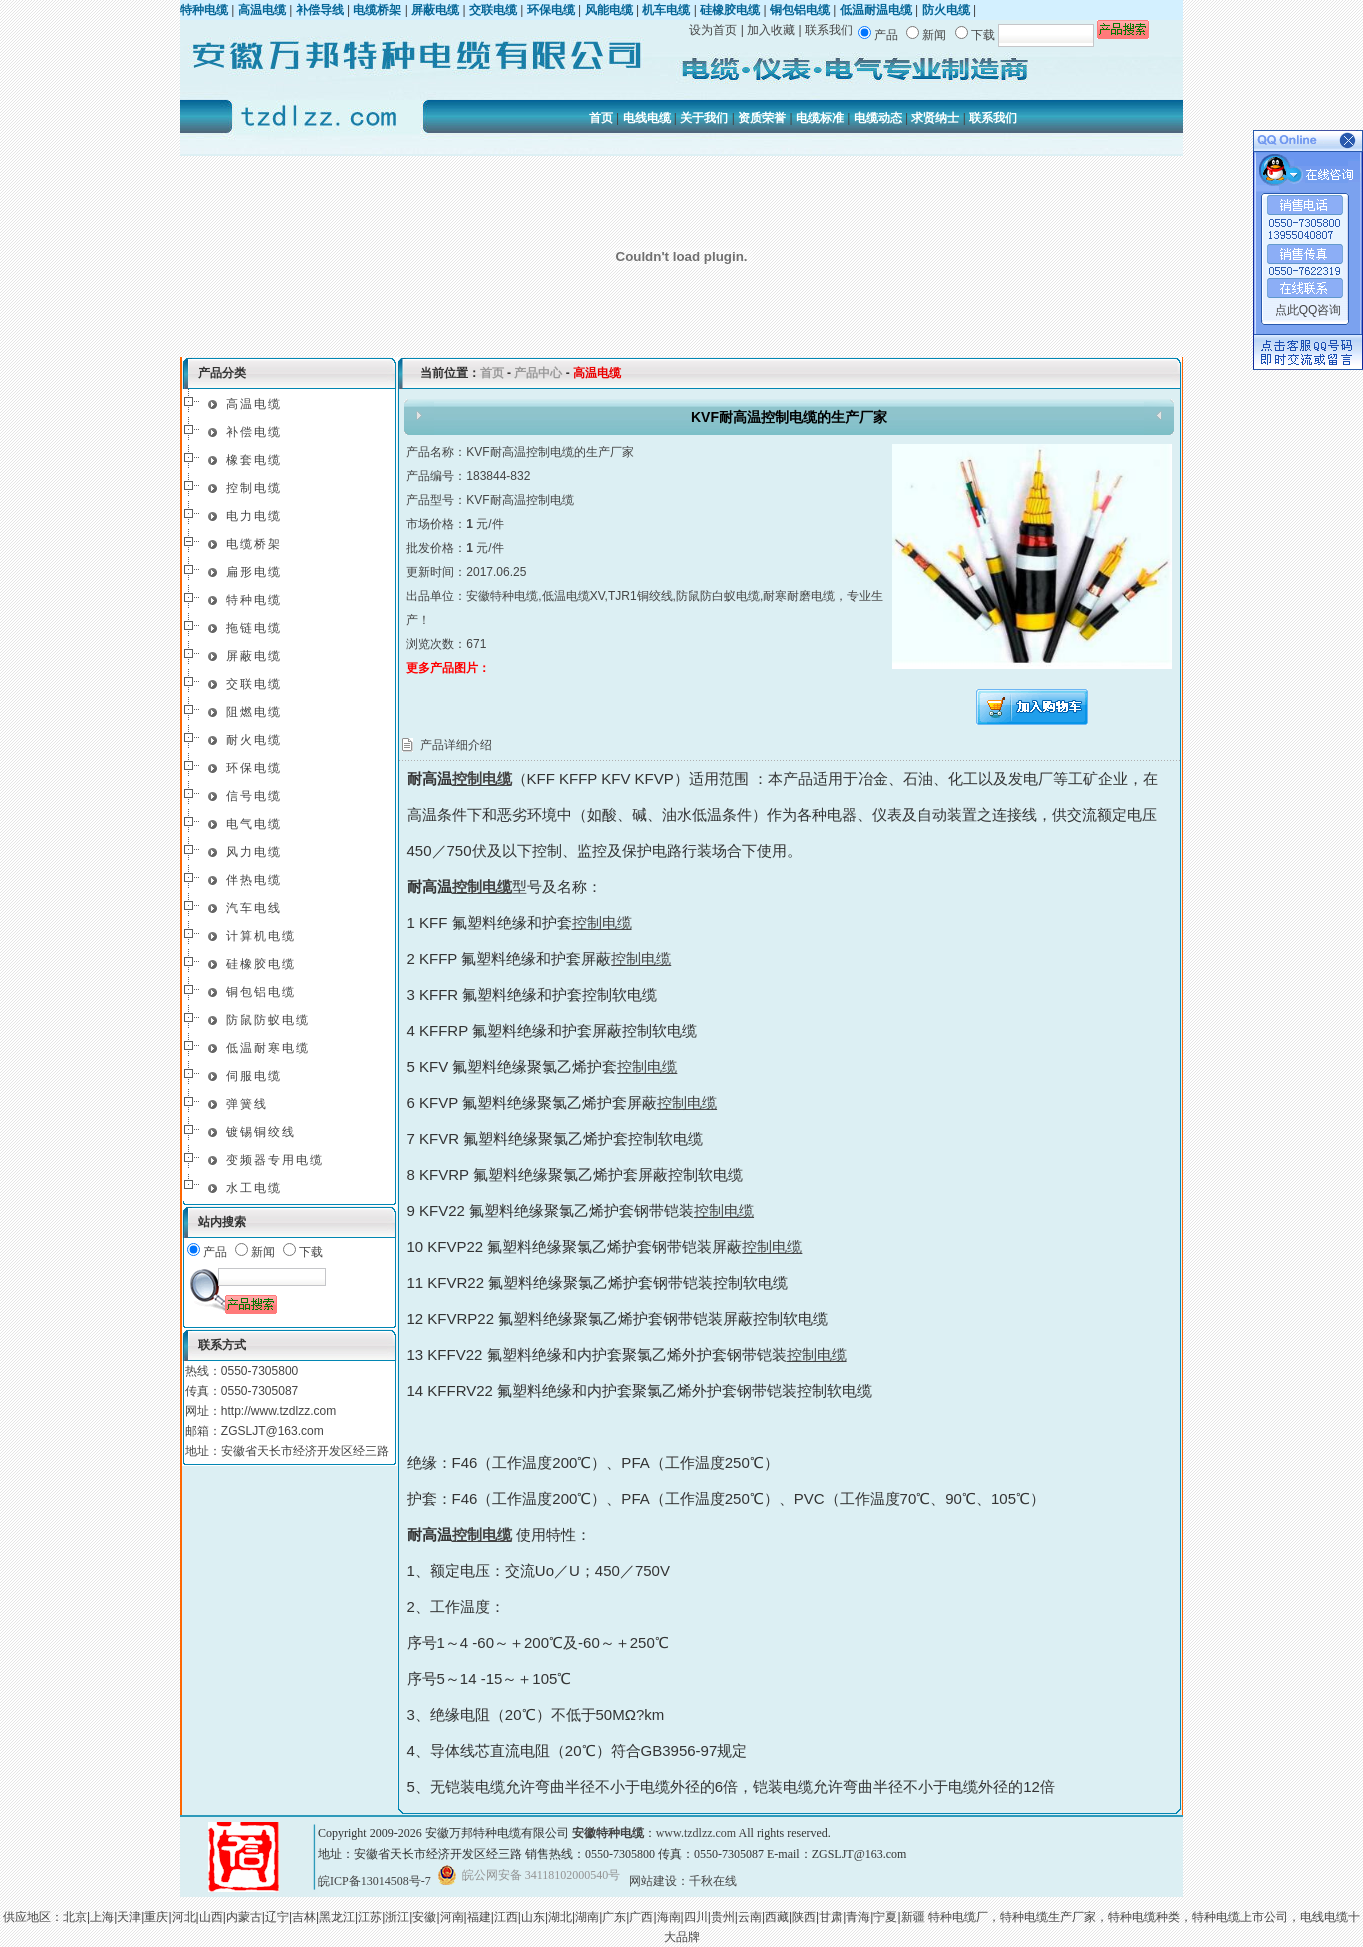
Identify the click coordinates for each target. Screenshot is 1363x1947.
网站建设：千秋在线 (683, 1881)
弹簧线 (247, 1104)
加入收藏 (771, 30)
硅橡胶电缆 (261, 964)
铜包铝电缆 (261, 992)
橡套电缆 (254, 460)
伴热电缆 (254, 880)
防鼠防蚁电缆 (268, 1020)
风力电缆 (254, 852)
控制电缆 (254, 488)
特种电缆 (254, 600)
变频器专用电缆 (275, 1160)
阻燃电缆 (254, 712)
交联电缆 (254, 684)
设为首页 (713, 30)
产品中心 (538, 373)
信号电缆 (254, 796)
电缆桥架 (254, 544)
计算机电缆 (261, 936)
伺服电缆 (254, 1076)
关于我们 (704, 118)
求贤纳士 (935, 118)
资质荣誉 (762, 118)
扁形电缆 (254, 572)
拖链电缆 (254, 628)
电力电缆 (254, 516)
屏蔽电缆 (254, 656)
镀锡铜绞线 (261, 1132)
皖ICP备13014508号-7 (374, 1881)
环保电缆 (254, 768)
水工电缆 (254, 1188)
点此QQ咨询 (1308, 310)
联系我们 (829, 30)
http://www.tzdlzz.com (278, 1411)
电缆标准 (820, 118)
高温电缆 (254, 404)
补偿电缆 (254, 432)
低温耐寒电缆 (268, 1048)
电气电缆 (254, 824)
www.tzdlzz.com (696, 1833)
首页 (601, 118)
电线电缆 (647, 118)
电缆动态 (878, 118)
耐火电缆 (254, 740)
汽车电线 (254, 908)
